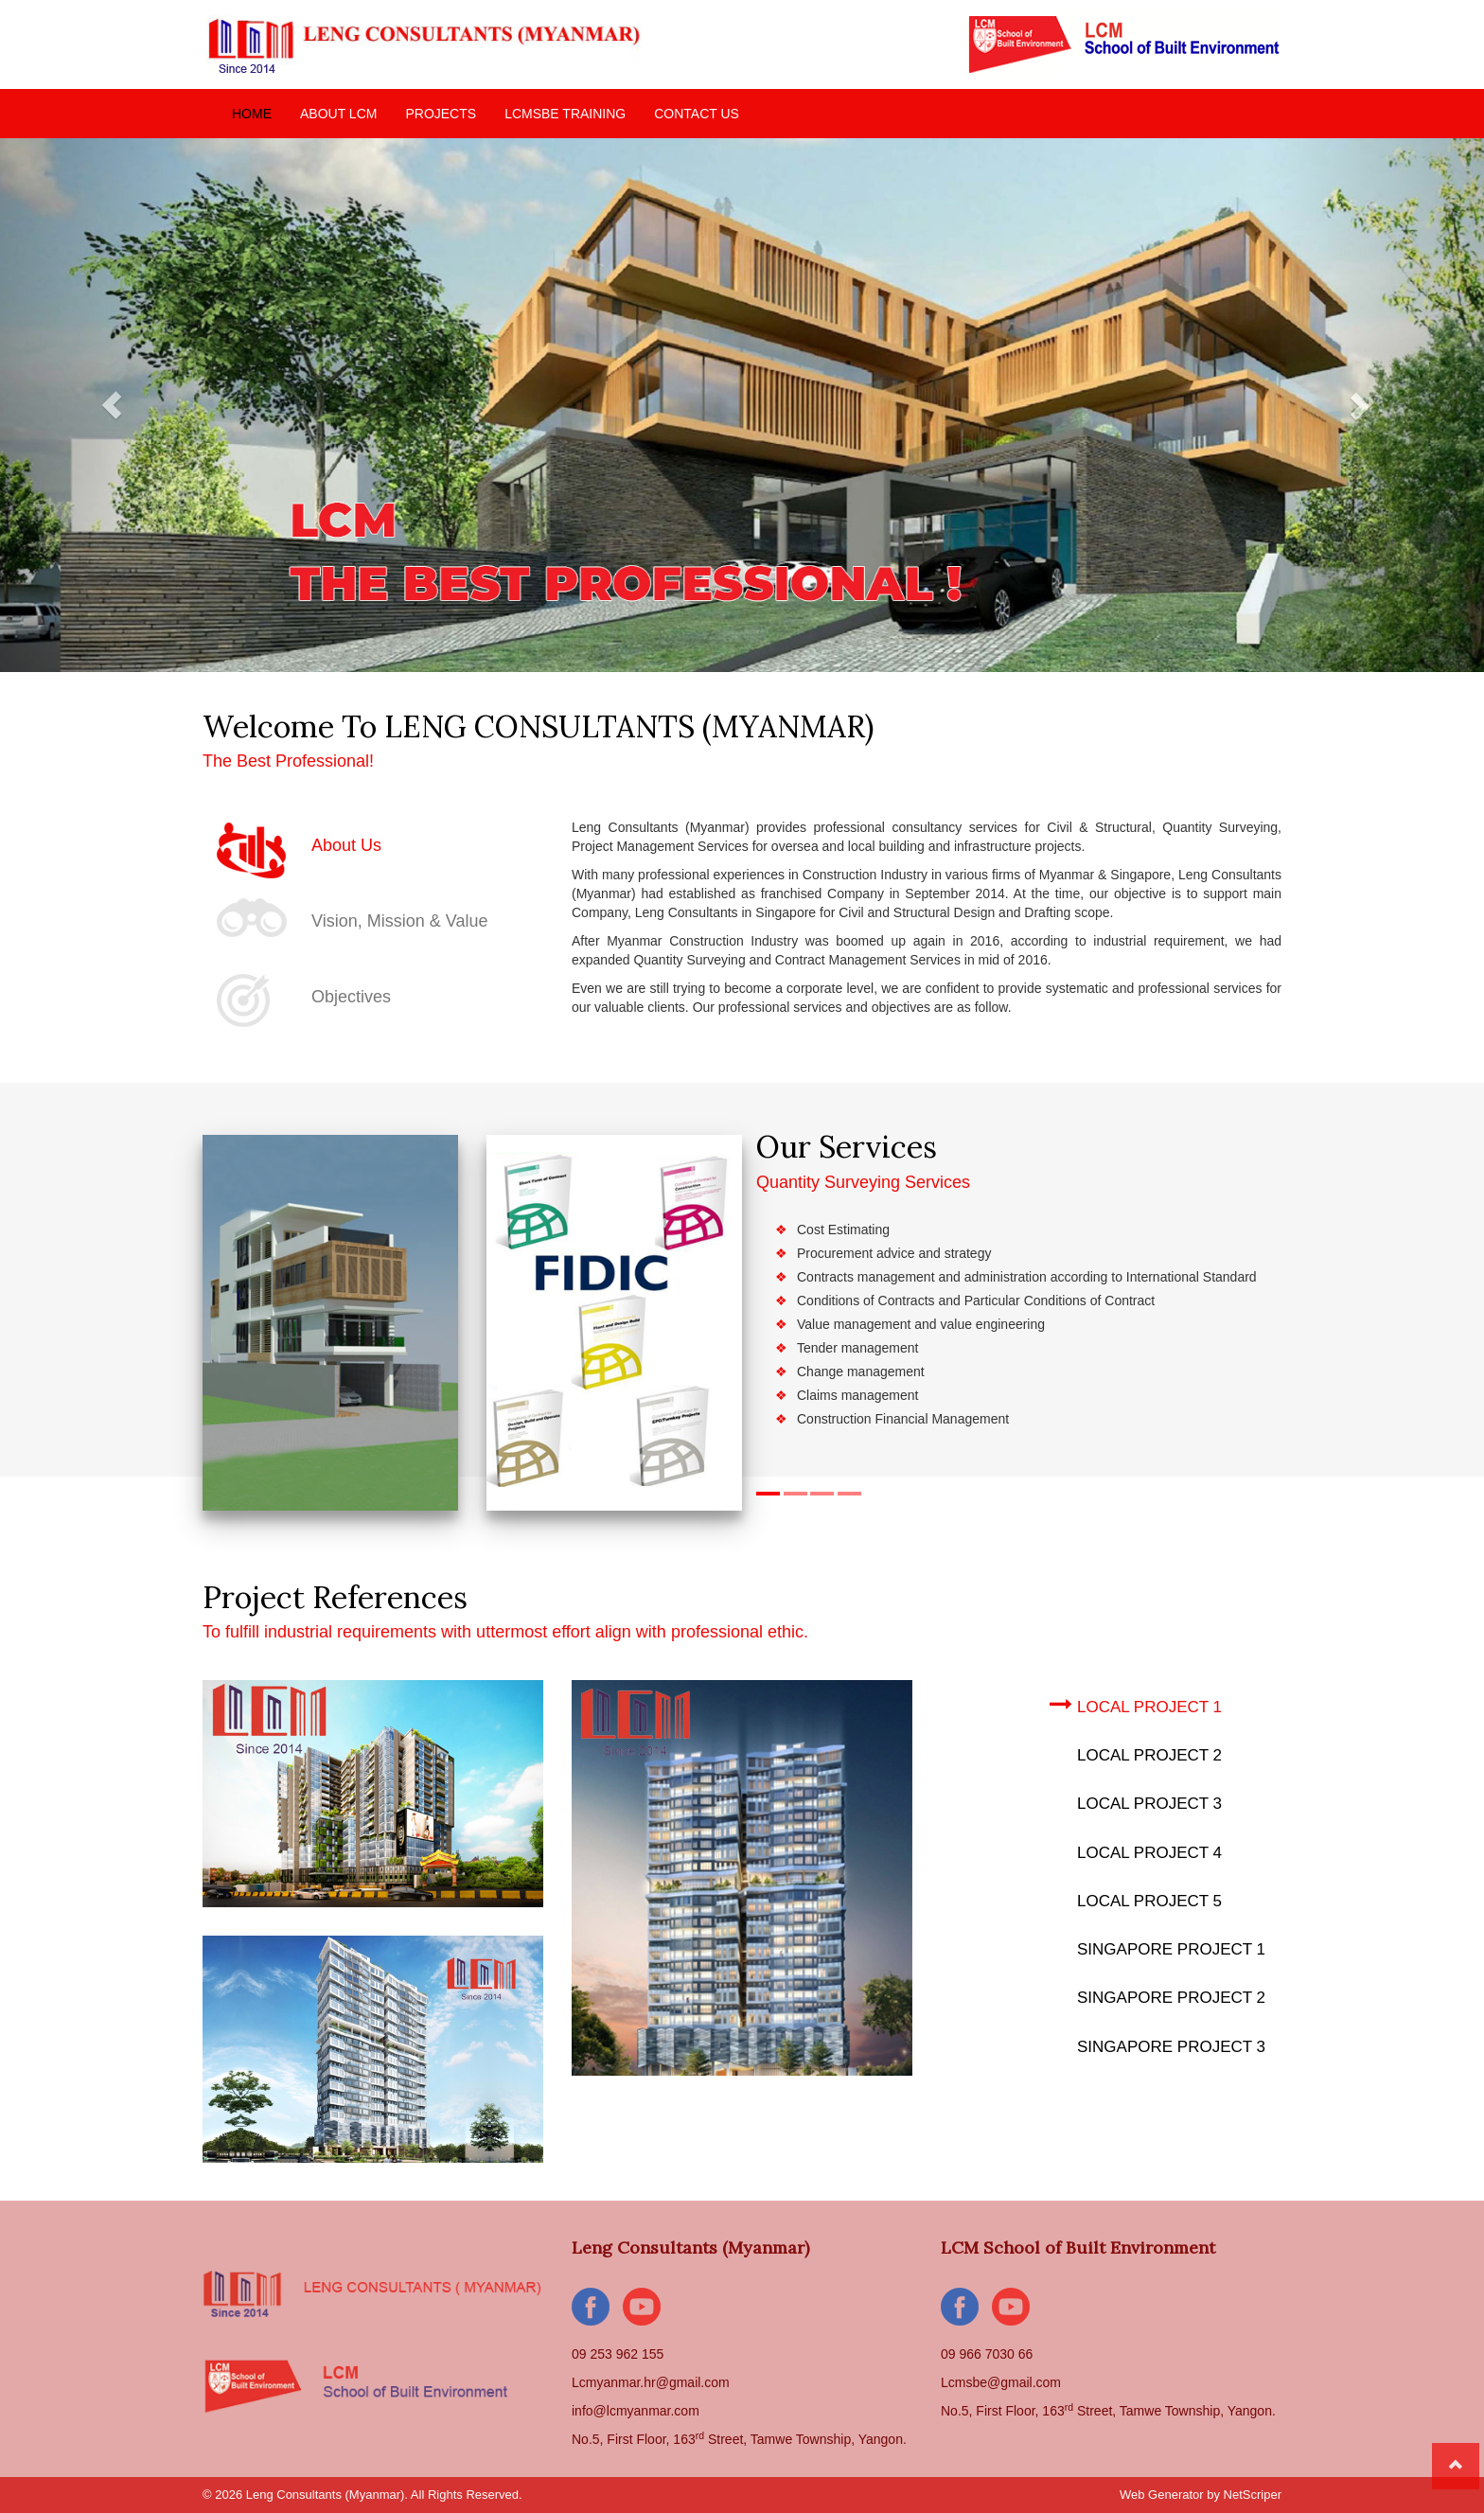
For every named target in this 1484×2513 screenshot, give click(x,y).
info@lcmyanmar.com (635, 2410)
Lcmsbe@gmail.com (1001, 2382)
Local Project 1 (1136, 1704)
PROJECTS (440, 113)
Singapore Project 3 (1157, 2044)
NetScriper (1252, 2494)
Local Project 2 (1136, 1752)
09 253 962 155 (617, 2354)
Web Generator (1162, 2494)
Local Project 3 (1136, 1801)
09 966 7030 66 (987, 2354)
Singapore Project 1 (1157, 1946)
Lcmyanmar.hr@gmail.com (651, 2382)
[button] (111, 405)
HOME (252, 113)
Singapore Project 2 (1157, 1995)
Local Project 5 (1136, 1898)
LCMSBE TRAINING (565, 113)
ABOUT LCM (338, 113)
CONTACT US (696, 113)
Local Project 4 (1136, 1850)
